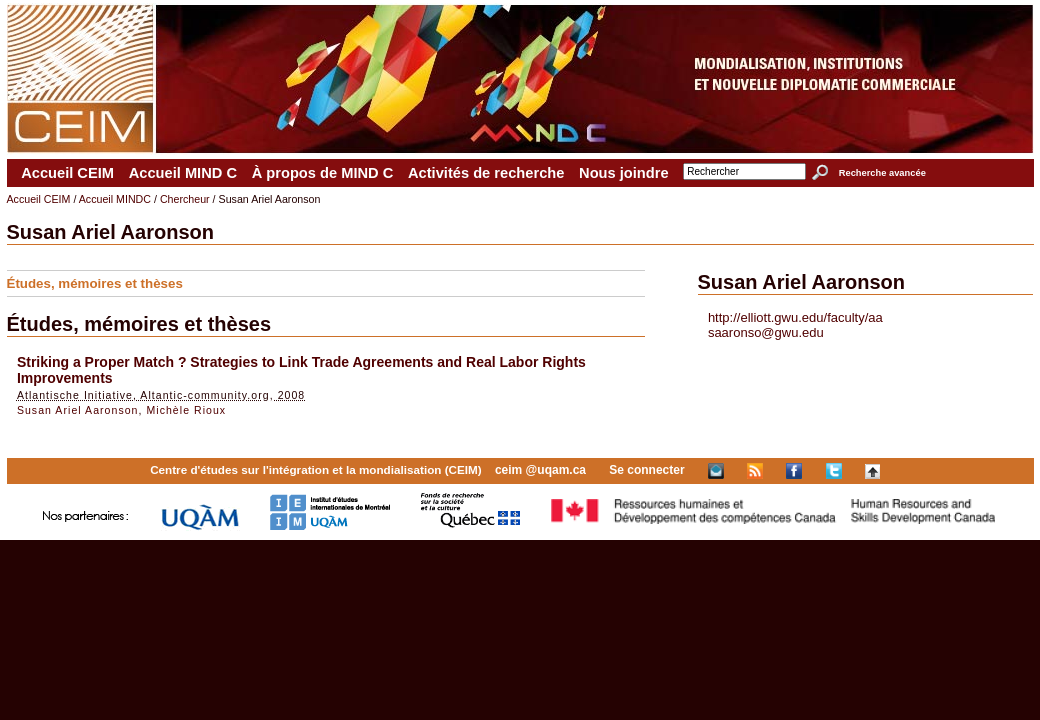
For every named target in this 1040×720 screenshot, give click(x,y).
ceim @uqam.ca (540, 470)
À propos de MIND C (323, 173)
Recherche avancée (882, 173)
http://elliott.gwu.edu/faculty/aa (795, 317)
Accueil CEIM (67, 173)
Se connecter (646, 470)
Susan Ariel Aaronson (78, 410)
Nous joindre (624, 173)
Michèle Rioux (186, 410)
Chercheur (185, 199)
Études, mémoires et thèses (95, 283)
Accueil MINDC (115, 199)
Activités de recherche (486, 173)
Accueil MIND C (183, 173)
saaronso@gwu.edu (766, 332)
